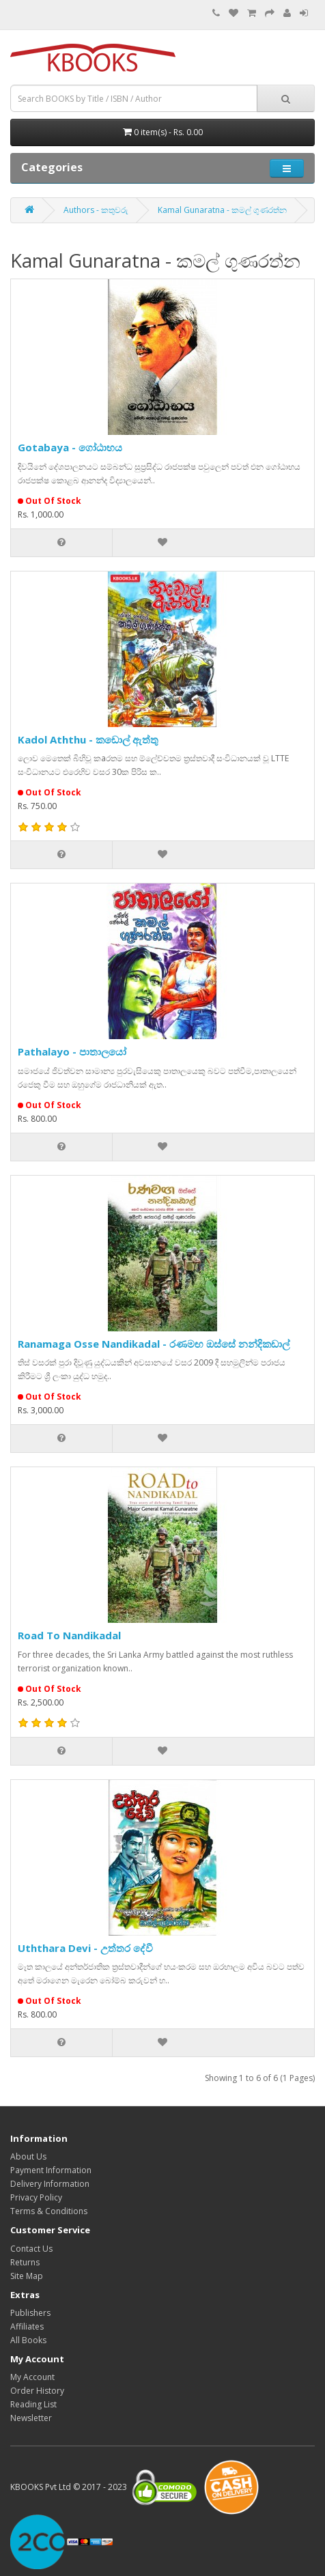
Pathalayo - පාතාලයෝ (72, 1051)
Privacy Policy (36, 2197)
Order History (37, 2390)
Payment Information (50, 2170)
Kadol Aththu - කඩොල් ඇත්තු (88, 739)
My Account (32, 2377)
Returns (25, 2262)
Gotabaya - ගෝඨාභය (70, 447)
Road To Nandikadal (69, 1635)
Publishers (30, 2313)
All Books (28, 2340)
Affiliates (27, 2326)
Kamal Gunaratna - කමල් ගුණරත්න (222, 210)
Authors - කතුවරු (95, 210)
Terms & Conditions (48, 2211)
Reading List (33, 2404)
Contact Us (31, 2248)
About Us (28, 2156)
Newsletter (31, 2418)
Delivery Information (49, 2184)
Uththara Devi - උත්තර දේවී (85, 1948)
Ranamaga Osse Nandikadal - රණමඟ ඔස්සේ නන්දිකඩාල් (153, 1343)
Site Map (26, 2276)
